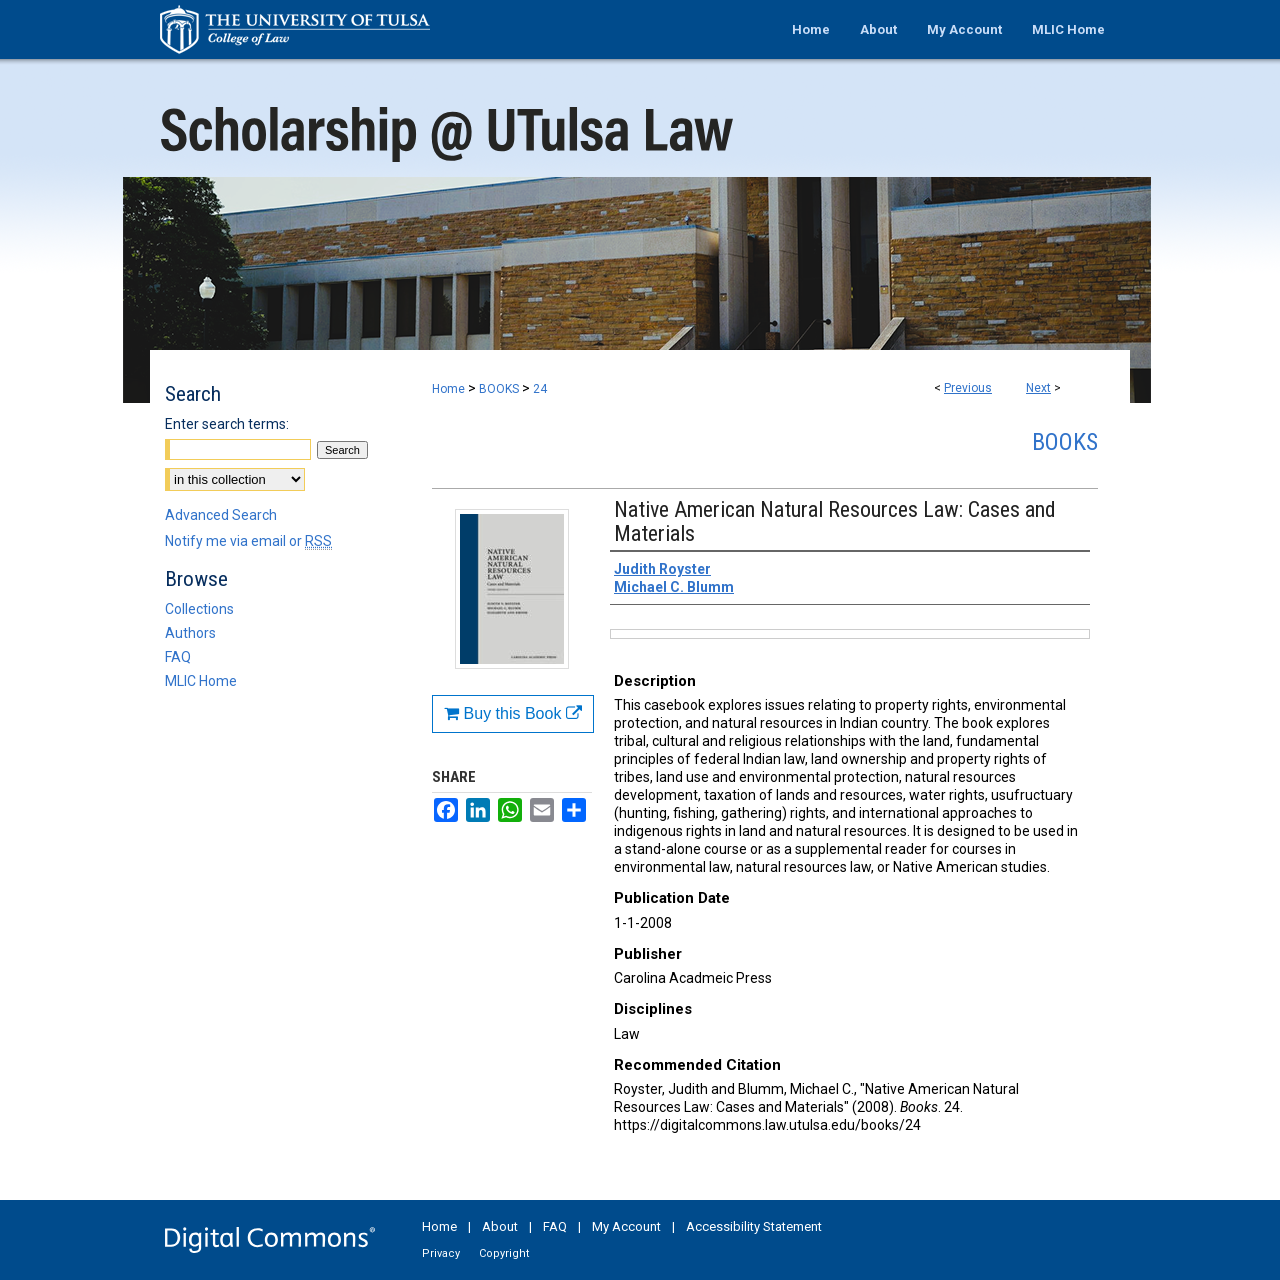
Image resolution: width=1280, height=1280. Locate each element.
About (500, 1226)
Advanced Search (221, 515)
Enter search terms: (227, 424)
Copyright (504, 1253)
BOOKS (499, 389)
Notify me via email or (248, 541)
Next (1038, 388)
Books (1065, 442)
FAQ (178, 657)
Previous (968, 388)
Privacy (441, 1253)
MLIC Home (201, 681)
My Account (626, 1226)
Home (448, 389)
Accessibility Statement (754, 1226)
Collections (199, 609)
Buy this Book (513, 713)
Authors (190, 633)
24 (540, 389)
